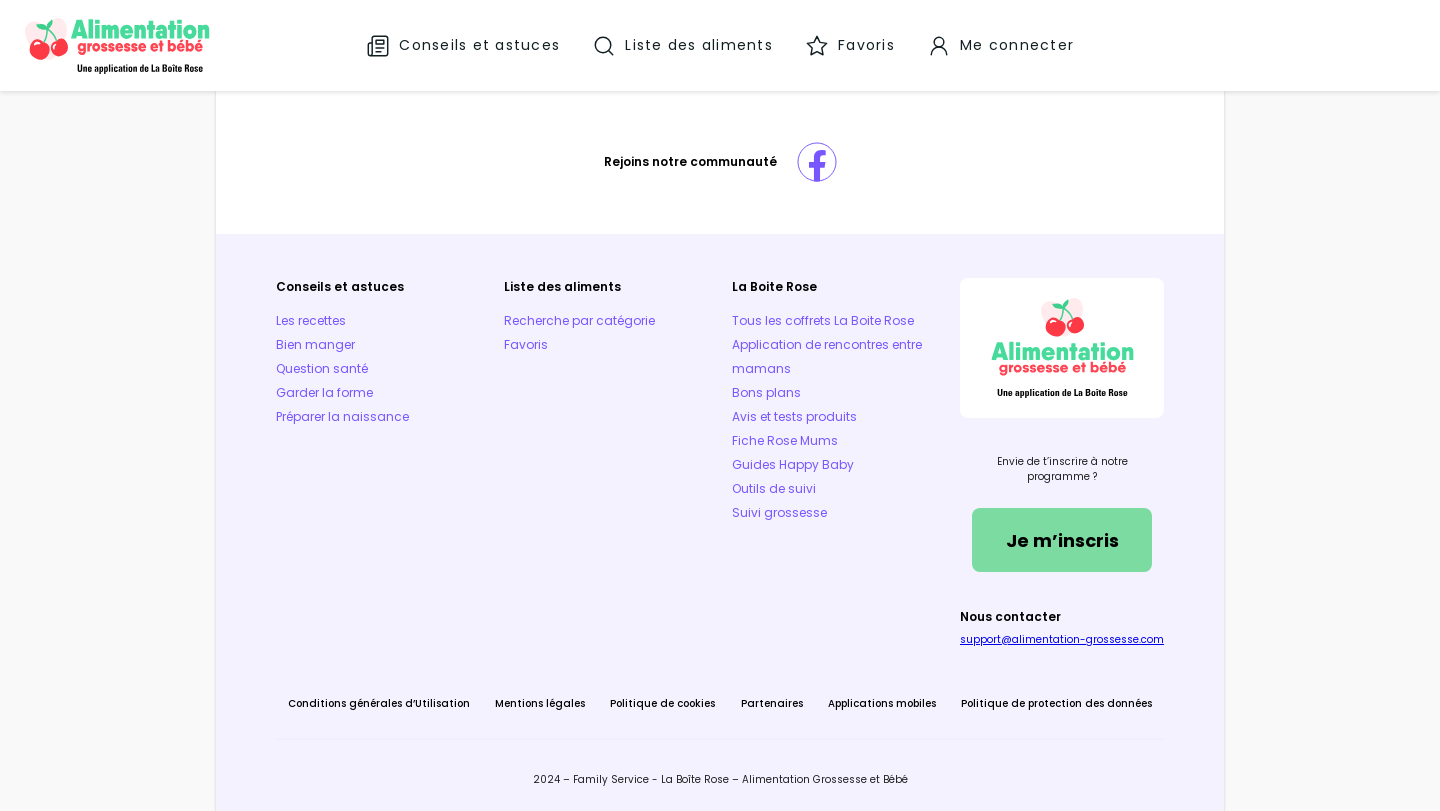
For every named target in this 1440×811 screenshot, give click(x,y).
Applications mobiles (882, 703)
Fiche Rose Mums (785, 440)
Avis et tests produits (794, 416)
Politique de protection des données (1056, 703)
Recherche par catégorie (579, 320)
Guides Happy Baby (793, 464)
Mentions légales (540, 703)
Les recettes (311, 320)
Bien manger (315, 344)
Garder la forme (324, 392)
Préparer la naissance (342, 416)
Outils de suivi (774, 488)
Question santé (322, 368)
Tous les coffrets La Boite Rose (823, 320)
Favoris (526, 344)
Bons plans (766, 392)
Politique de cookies (662, 703)
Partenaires (772, 703)
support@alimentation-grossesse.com (1062, 639)
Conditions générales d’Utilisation (379, 703)
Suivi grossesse (779, 512)
